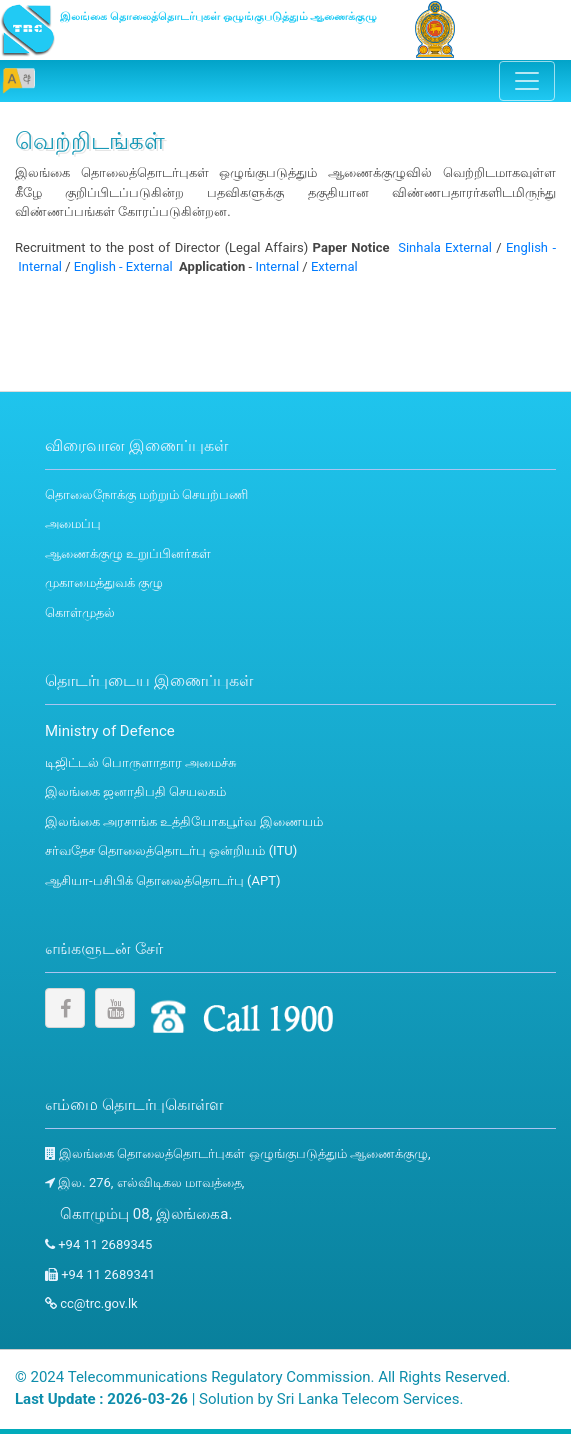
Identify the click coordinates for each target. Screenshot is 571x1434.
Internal (277, 266)
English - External (123, 266)
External (334, 266)
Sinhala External (445, 247)
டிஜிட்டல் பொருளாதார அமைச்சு (140, 762)
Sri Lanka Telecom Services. (370, 1399)
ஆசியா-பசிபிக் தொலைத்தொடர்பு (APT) (162, 880)
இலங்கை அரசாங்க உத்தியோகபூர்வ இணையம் (184, 821)
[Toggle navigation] (527, 81)
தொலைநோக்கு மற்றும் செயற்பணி (146, 494)
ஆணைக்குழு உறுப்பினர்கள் (128, 553)
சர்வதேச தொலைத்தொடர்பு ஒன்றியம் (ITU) (171, 850)
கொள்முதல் (80, 612)
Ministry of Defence (110, 731)
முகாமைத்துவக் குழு (104, 582)
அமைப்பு (73, 523)
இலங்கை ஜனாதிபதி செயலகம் (135, 791)
